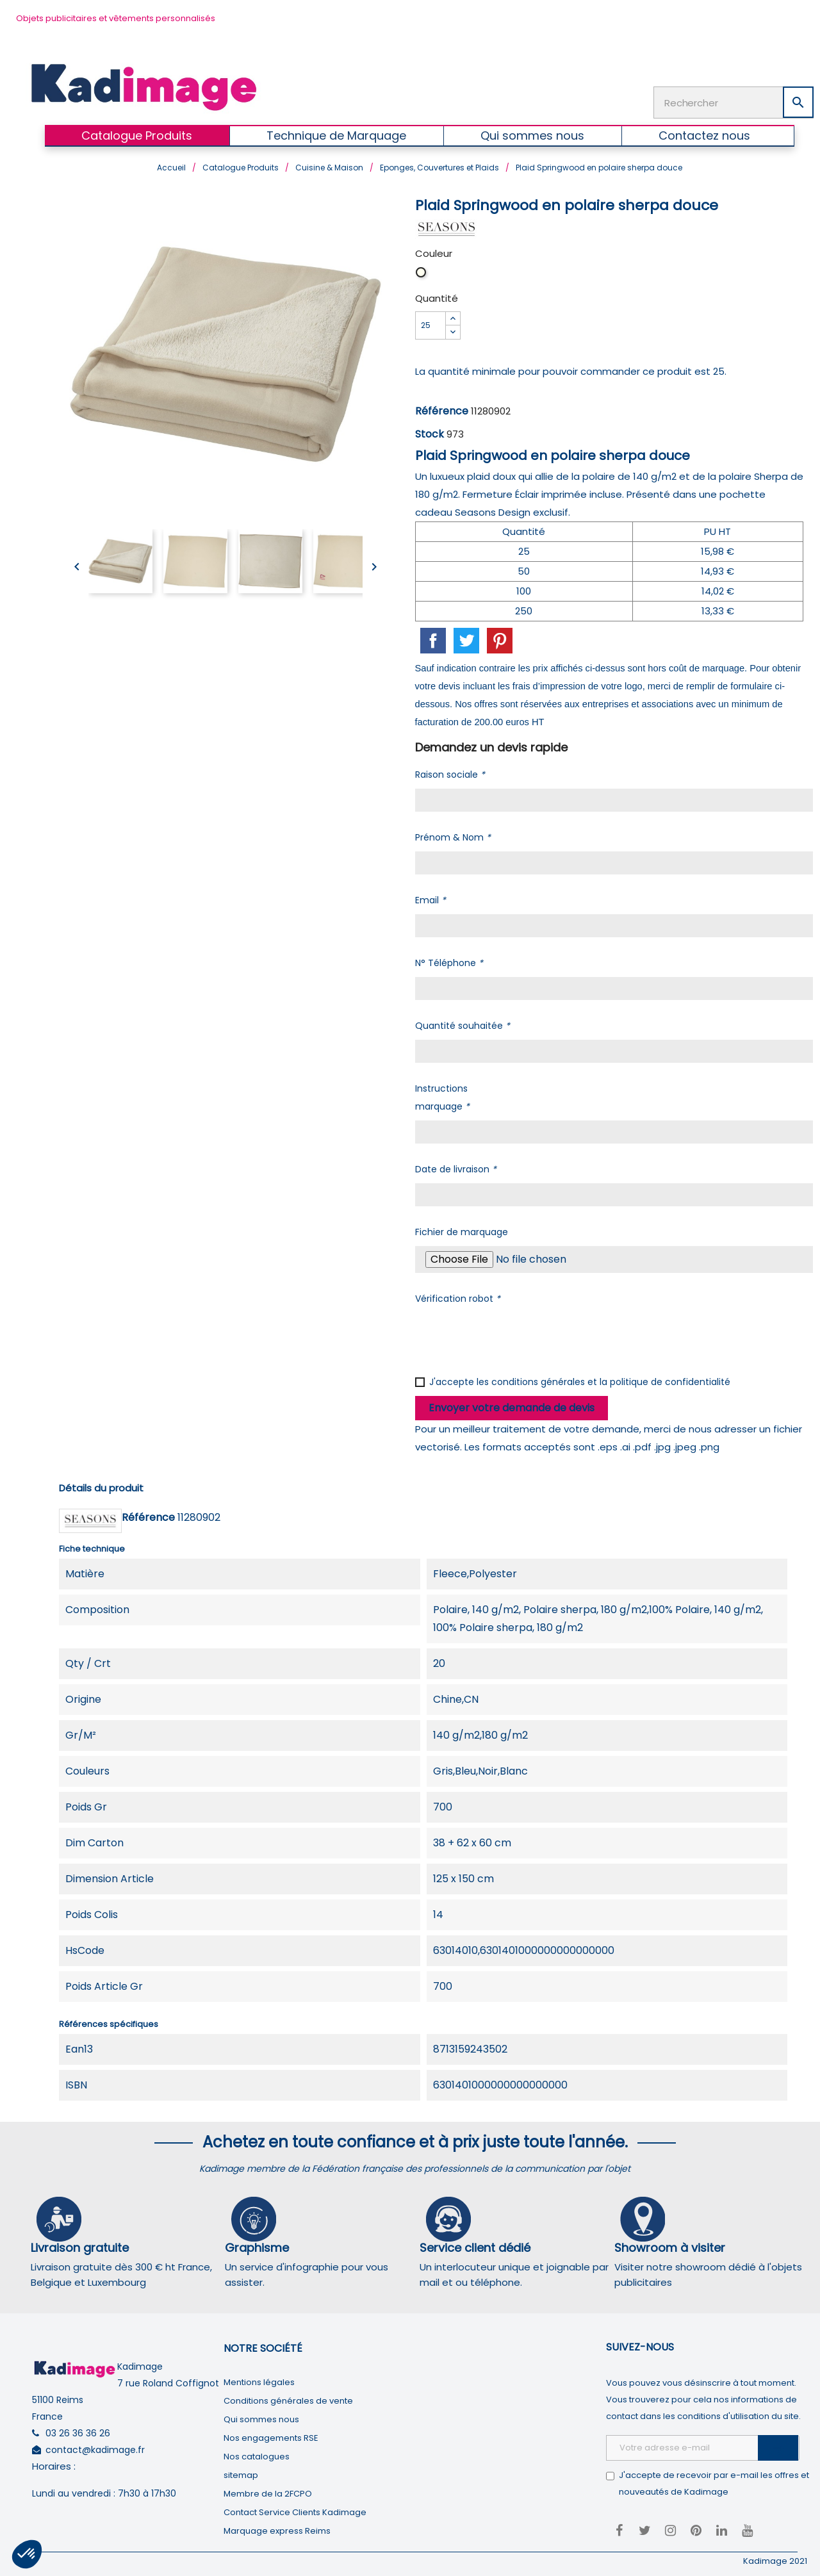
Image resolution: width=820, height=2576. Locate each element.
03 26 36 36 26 (77, 2429)
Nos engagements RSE (271, 2433)
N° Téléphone (449, 959)
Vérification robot (457, 1294)
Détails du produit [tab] (101, 1484)
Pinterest (499, 637)
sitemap (241, 2471)
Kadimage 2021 (775, 2556)
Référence (441, 407)
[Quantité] (430, 322)
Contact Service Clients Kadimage (295, 2508)
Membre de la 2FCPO (268, 2489)
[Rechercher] (733, 101)
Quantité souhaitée (462, 1021)
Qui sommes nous (261, 2415)
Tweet (466, 637)
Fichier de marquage (461, 1228)
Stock (429, 430)
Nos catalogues (257, 2452)
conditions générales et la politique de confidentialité (610, 1378)
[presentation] (512, 1334)
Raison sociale (450, 770)
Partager (433, 637)
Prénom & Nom (453, 833)
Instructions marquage (442, 1093)
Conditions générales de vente (288, 2396)
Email (430, 896)
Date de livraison (455, 1165)
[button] (27, 2554)
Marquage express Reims (277, 2526)
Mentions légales (259, 2378)
